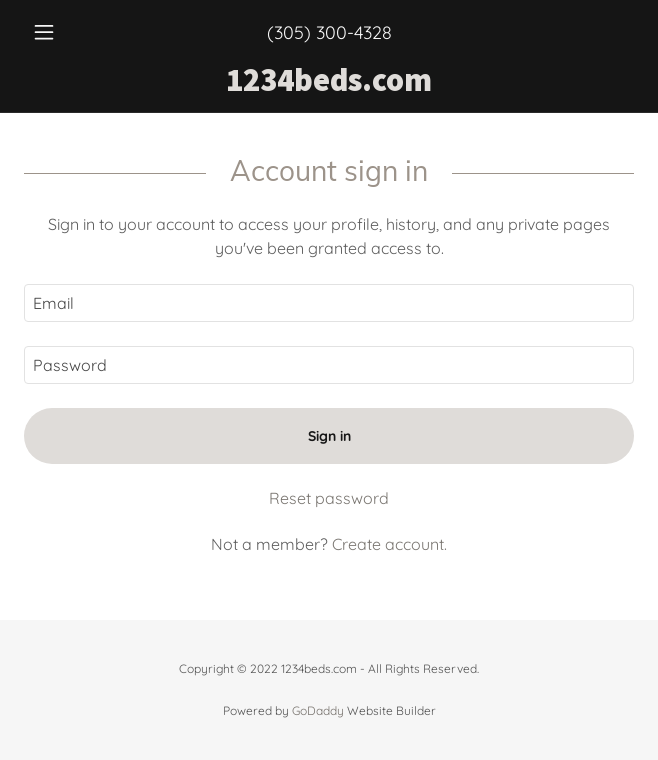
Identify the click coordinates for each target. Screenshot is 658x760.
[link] (329, 80)
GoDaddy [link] (318, 710)
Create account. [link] (389, 544)
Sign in (329, 436)
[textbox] (329, 303)
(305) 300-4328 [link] (329, 32)
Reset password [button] (329, 498)
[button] (70, 32)
